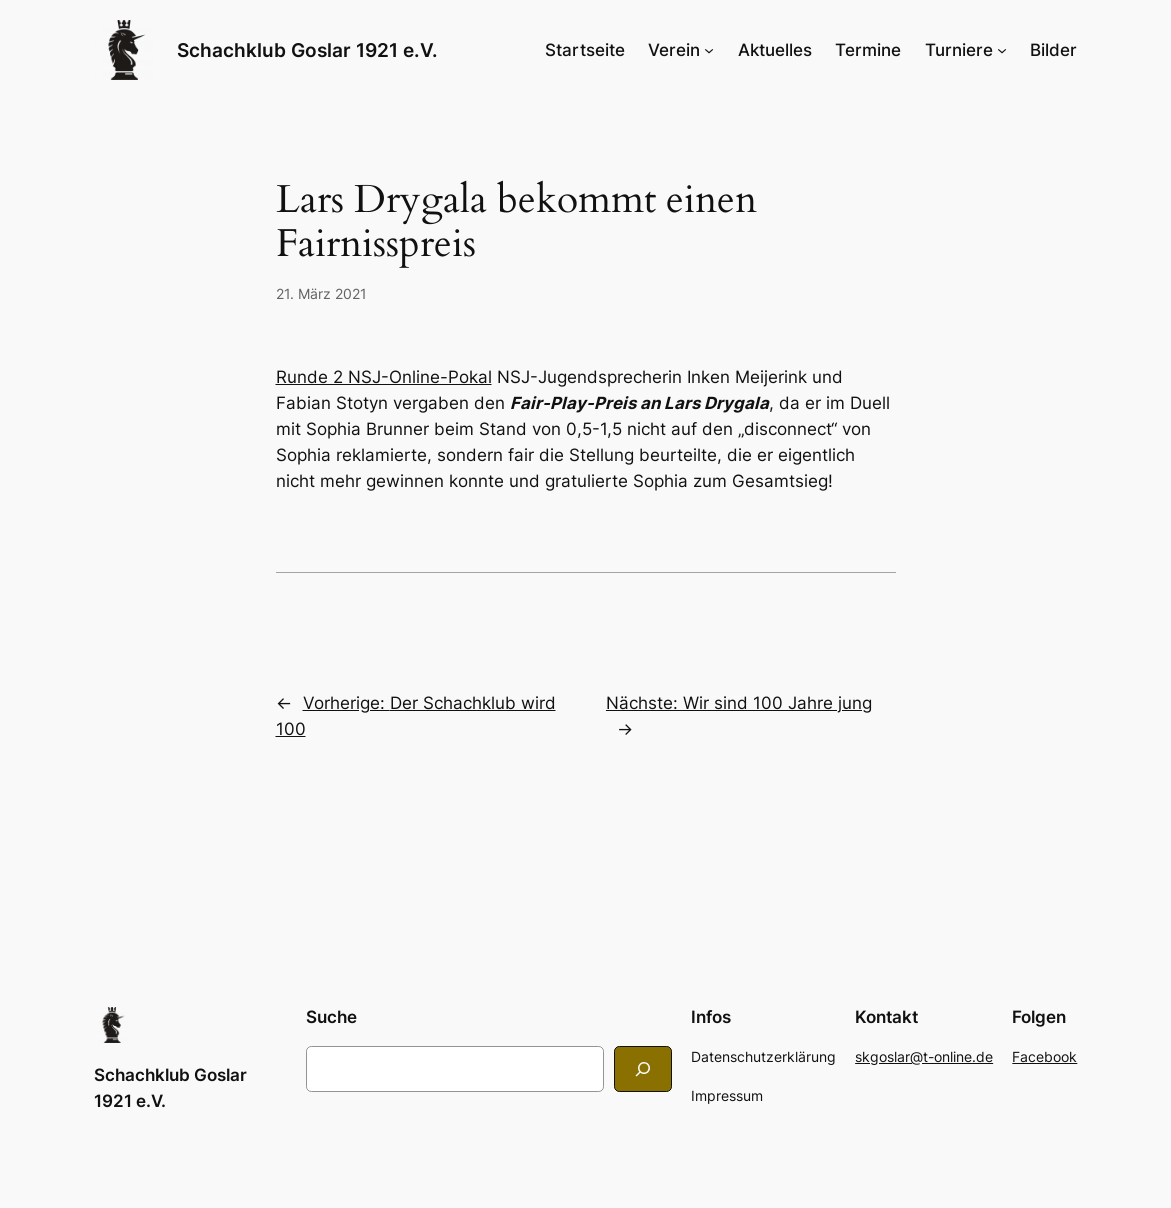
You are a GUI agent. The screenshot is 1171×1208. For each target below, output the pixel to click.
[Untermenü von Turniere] (1002, 50)
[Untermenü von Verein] (709, 50)
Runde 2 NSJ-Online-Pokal (384, 377)
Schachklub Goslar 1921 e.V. (307, 50)
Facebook (1044, 1056)
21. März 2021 (321, 293)
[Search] (643, 1068)
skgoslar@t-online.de (924, 1056)
